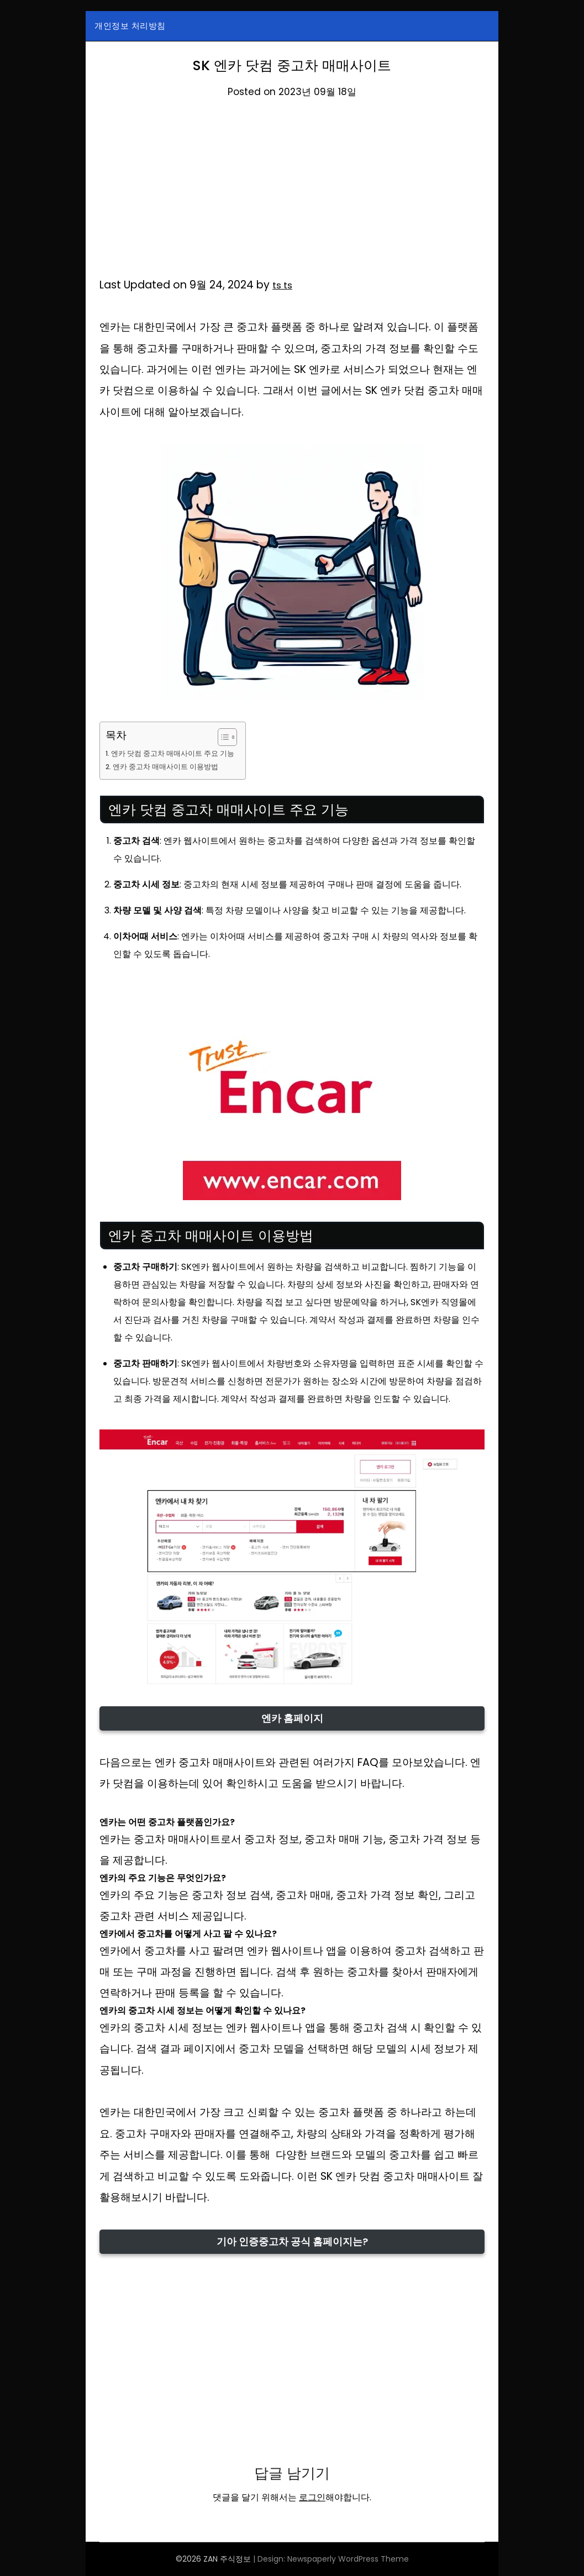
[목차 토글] (234, 737)
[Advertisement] (292, 192)
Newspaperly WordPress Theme (348, 2558)
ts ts (283, 284)
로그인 (312, 2497)
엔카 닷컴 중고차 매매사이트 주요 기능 (179, 753)
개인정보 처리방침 (130, 25)
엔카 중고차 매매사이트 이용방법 (171, 766)
